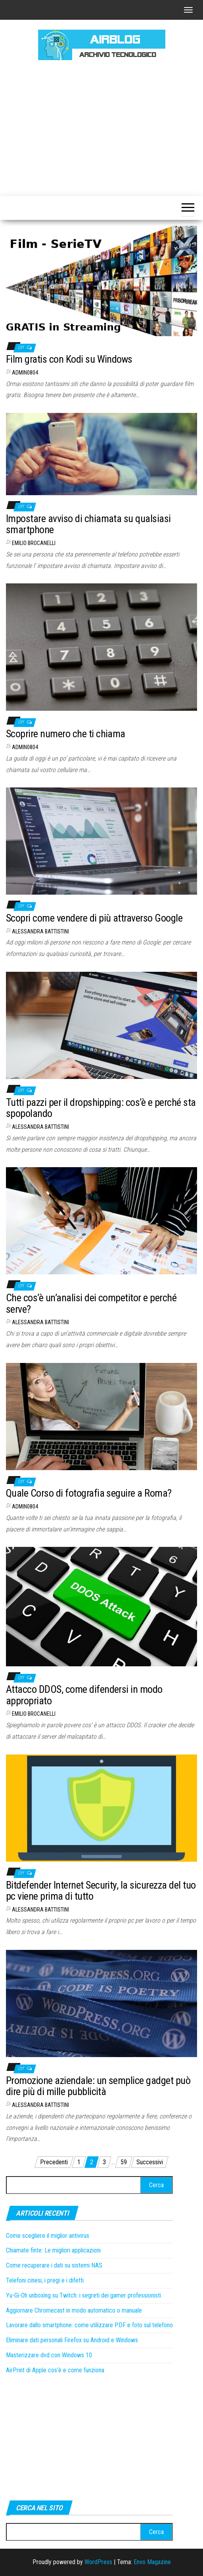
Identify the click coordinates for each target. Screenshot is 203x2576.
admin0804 (25, 372)
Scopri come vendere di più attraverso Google (94, 918)
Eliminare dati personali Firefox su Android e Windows (72, 2340)
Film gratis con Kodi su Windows (69, 359)
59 (124, 2162)
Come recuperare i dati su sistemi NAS (54, 2265)
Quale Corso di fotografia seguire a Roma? (89, 1493)
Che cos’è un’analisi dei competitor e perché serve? (91, 1303)
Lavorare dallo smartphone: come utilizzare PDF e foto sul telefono (89, 2325)
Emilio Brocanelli (34, 543)
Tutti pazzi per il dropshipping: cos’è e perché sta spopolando (100, 1108)
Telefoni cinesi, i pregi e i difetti (45, 2280)
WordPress (98, 2562)
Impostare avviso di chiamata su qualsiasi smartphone (88, 524)
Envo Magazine (152, 2562)
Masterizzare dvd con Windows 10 (49, 2355)
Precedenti (54, 2162)
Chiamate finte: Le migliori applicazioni (53, 2250)
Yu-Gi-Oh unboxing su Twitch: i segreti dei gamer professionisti (83, 2295)
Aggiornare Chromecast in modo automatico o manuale (74, 2310)
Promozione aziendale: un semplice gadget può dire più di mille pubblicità (98, 2086)
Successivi (149, 2162)
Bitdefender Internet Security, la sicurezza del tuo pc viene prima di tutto (100, 1890)
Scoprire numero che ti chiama (65, 734)
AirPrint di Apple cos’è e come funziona (55, 2370)
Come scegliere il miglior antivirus (47, 2235)
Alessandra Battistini (40, 931)
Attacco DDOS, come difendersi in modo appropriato (84, 1695)
